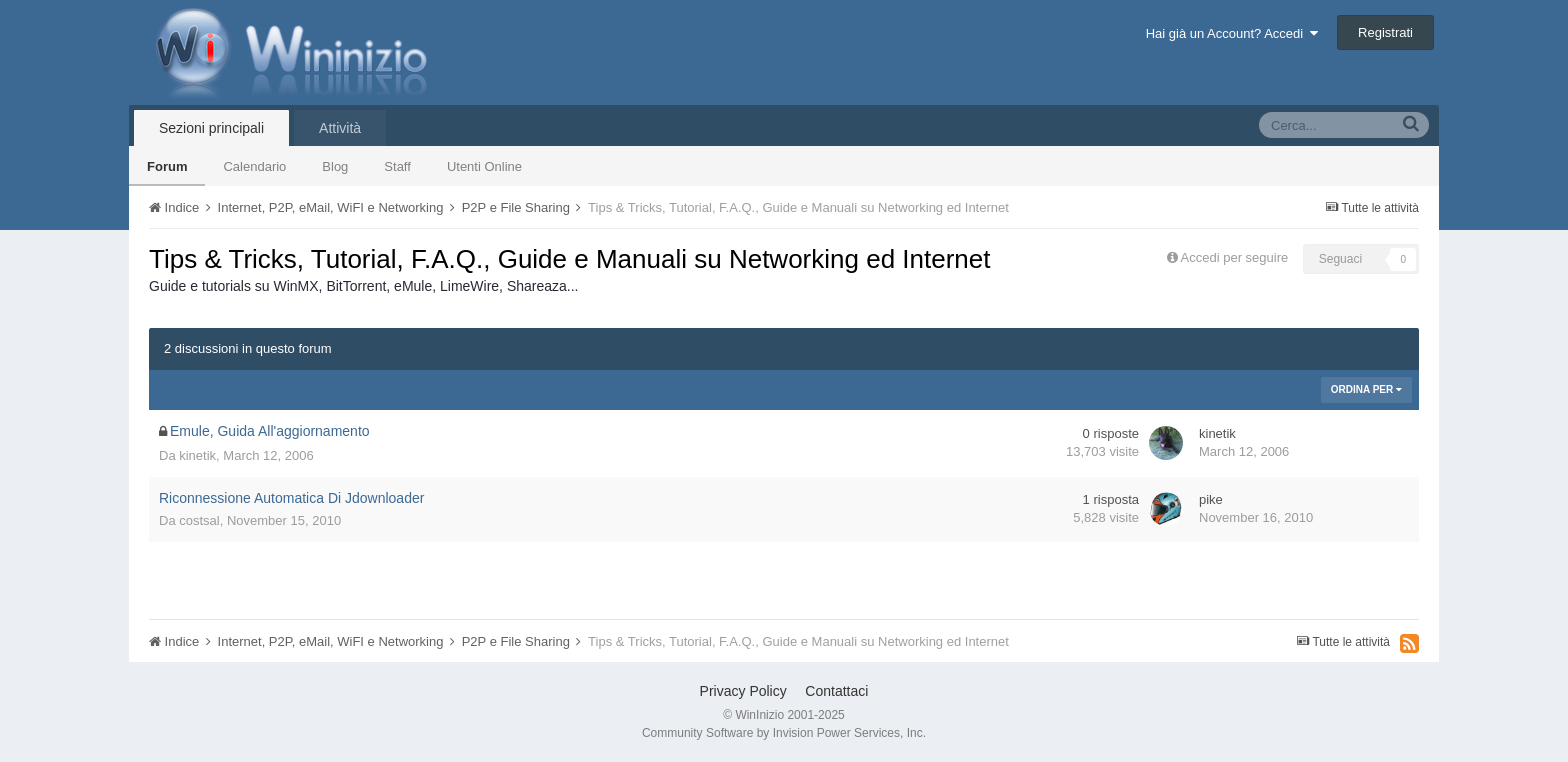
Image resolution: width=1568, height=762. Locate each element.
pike (1211, 499)
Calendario (254, 166)
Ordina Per (1366, 389)
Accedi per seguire (1236, 257)
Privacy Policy (743, 691)
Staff (397, 166)
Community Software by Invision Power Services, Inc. (784, 733)
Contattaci (836, 691)
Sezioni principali (211, 128)
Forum (167, 166)
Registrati (1385, 32)
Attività (340, 128)
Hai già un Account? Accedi (1232, 33)
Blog (335, 166)
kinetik (197, 455)
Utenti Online (484, 166)
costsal (199, 520)
